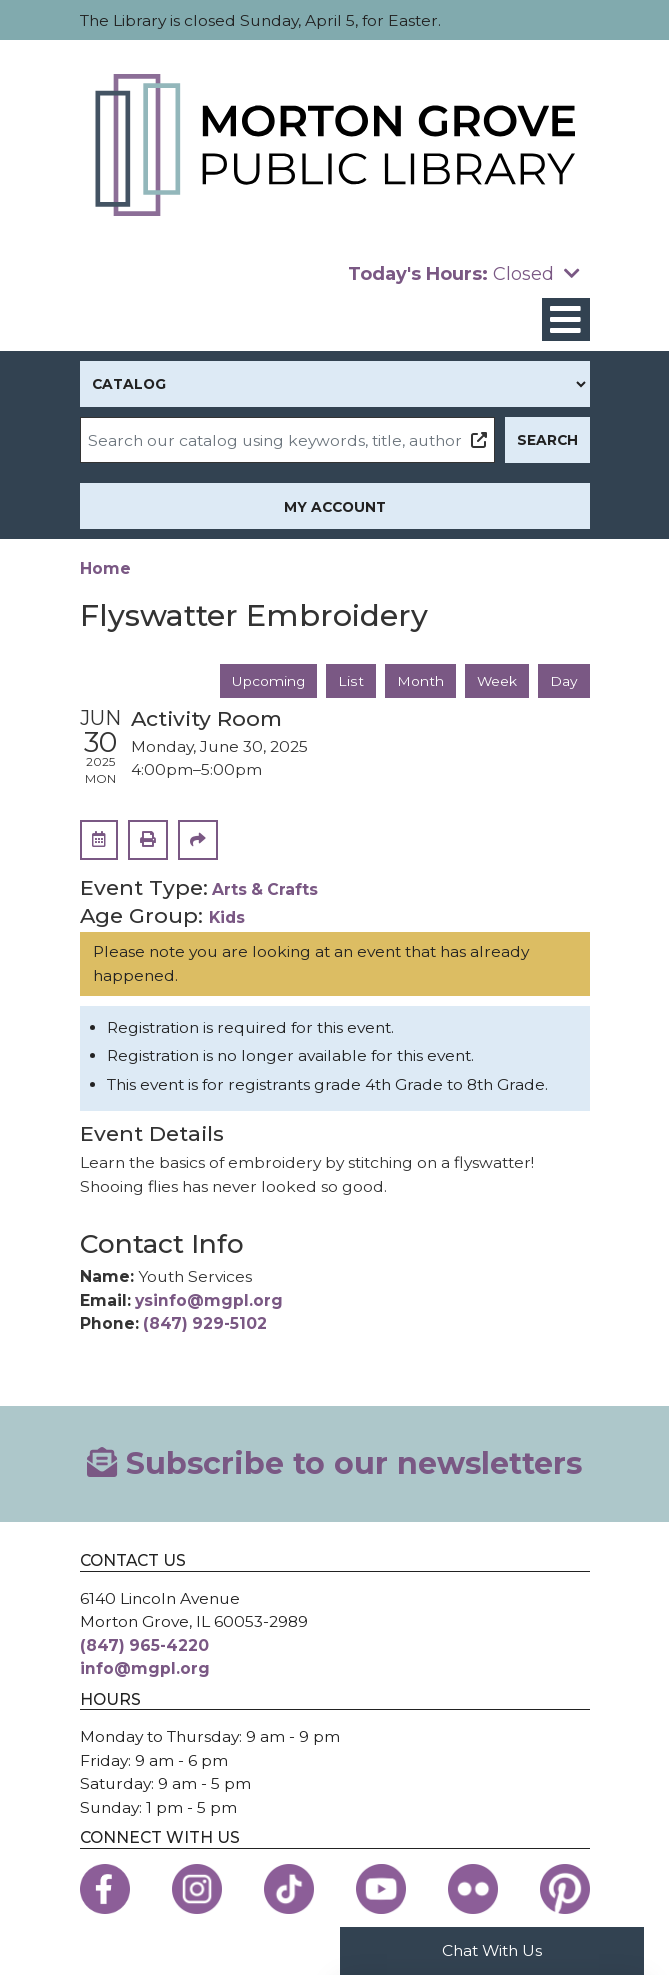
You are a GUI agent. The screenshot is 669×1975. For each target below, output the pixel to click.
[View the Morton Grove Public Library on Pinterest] (565, 1889)
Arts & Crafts (265, 889)
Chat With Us (492, 1950)
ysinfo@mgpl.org (209, 1300)
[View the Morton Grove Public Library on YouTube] (381, 1889)
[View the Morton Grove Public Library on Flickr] (473, 1889)
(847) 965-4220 (144, 1645)
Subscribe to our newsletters (334, 1463)
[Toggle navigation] (566, 319)
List (351, 681)
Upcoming (268, 681)
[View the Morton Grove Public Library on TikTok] (289, 1889)
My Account (335, 507)
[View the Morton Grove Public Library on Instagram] (197, 1889)
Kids (227, 917)
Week (497, 681)
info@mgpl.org (145, 1668)
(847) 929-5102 (205, 1323)
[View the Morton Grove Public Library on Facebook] (105, 1889)
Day (564, 681)
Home (105, 568)
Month (420, 681)
